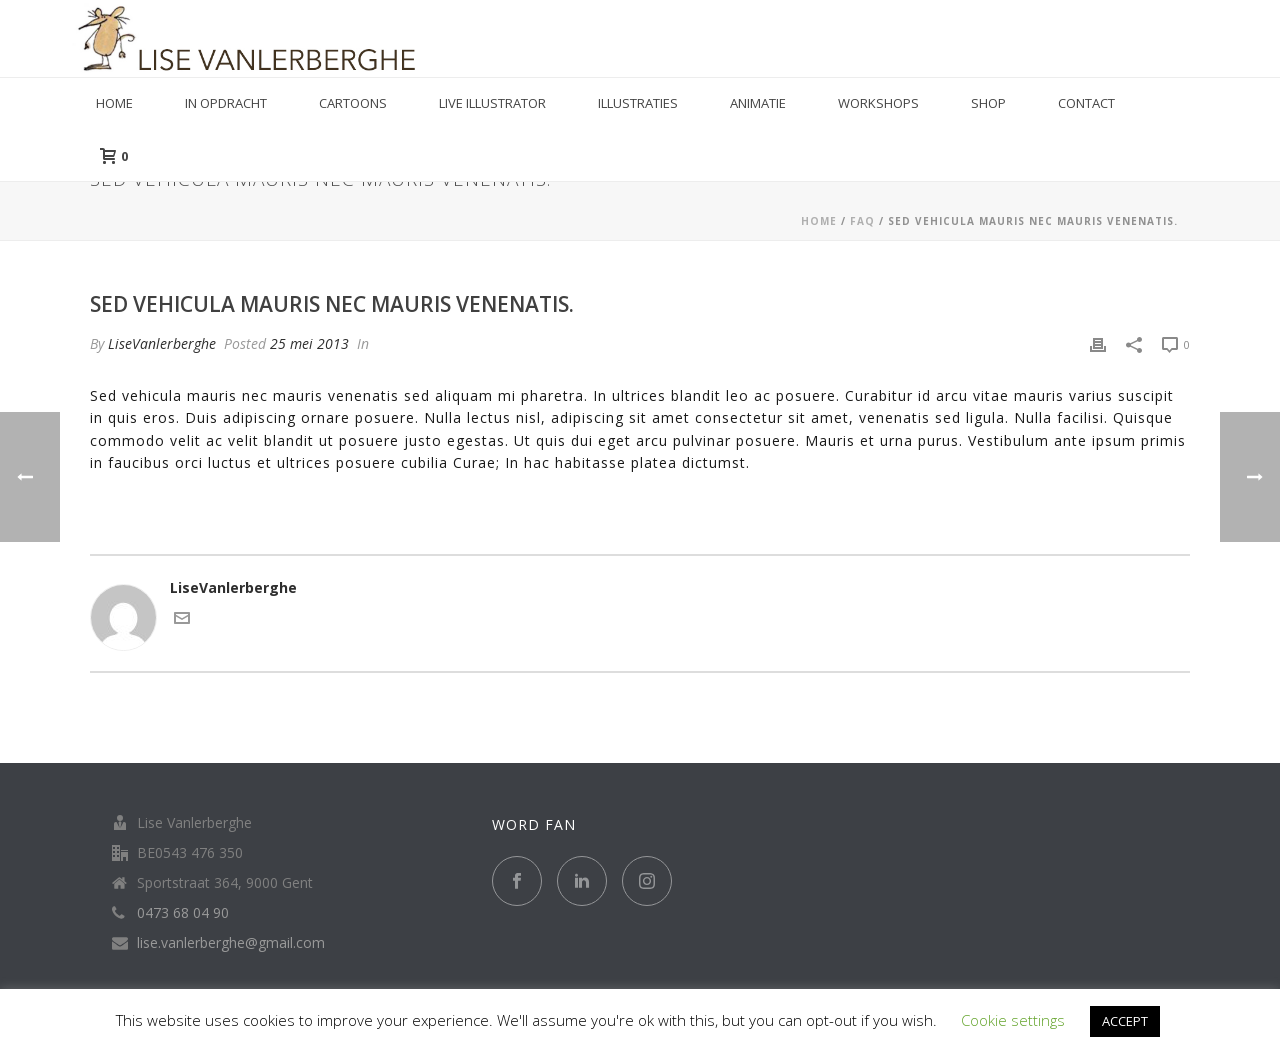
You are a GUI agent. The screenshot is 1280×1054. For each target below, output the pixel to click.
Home (114, 103)
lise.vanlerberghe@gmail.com (231, 943)
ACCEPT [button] (1125, 1021)
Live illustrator (492, 103)
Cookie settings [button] (1013, 1020)
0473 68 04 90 (183, 913)
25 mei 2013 (309, 343)
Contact (1086, 103)
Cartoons (353, 103)
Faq (862, 221)
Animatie (758, 103)
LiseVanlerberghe (162, 343)
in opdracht (226, 103)
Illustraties (638, 103)
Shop (988, 103)
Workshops (878, 103)
